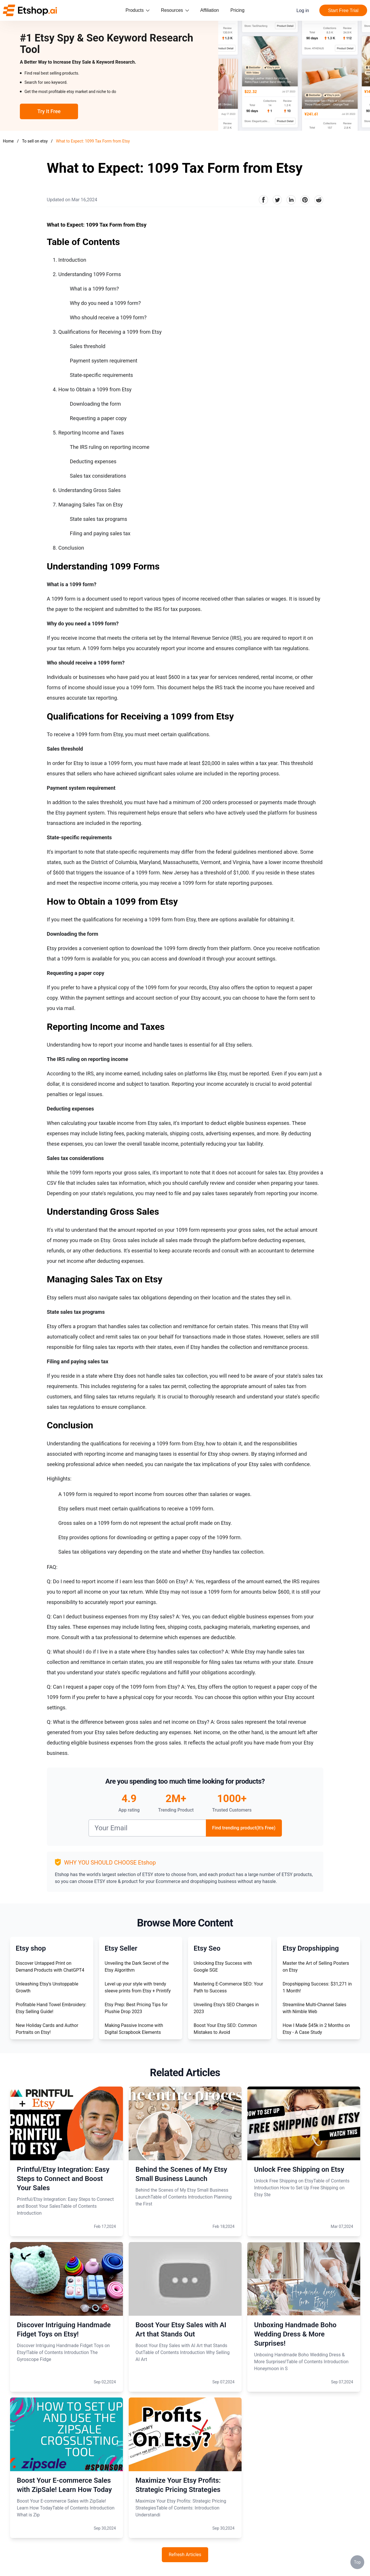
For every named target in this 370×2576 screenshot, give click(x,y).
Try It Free (49, 111)
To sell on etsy (35, 141)
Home (8, 141)
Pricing (237, 10)
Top (357, 2562)
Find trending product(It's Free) (244, 1828)
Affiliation (209, 10)
